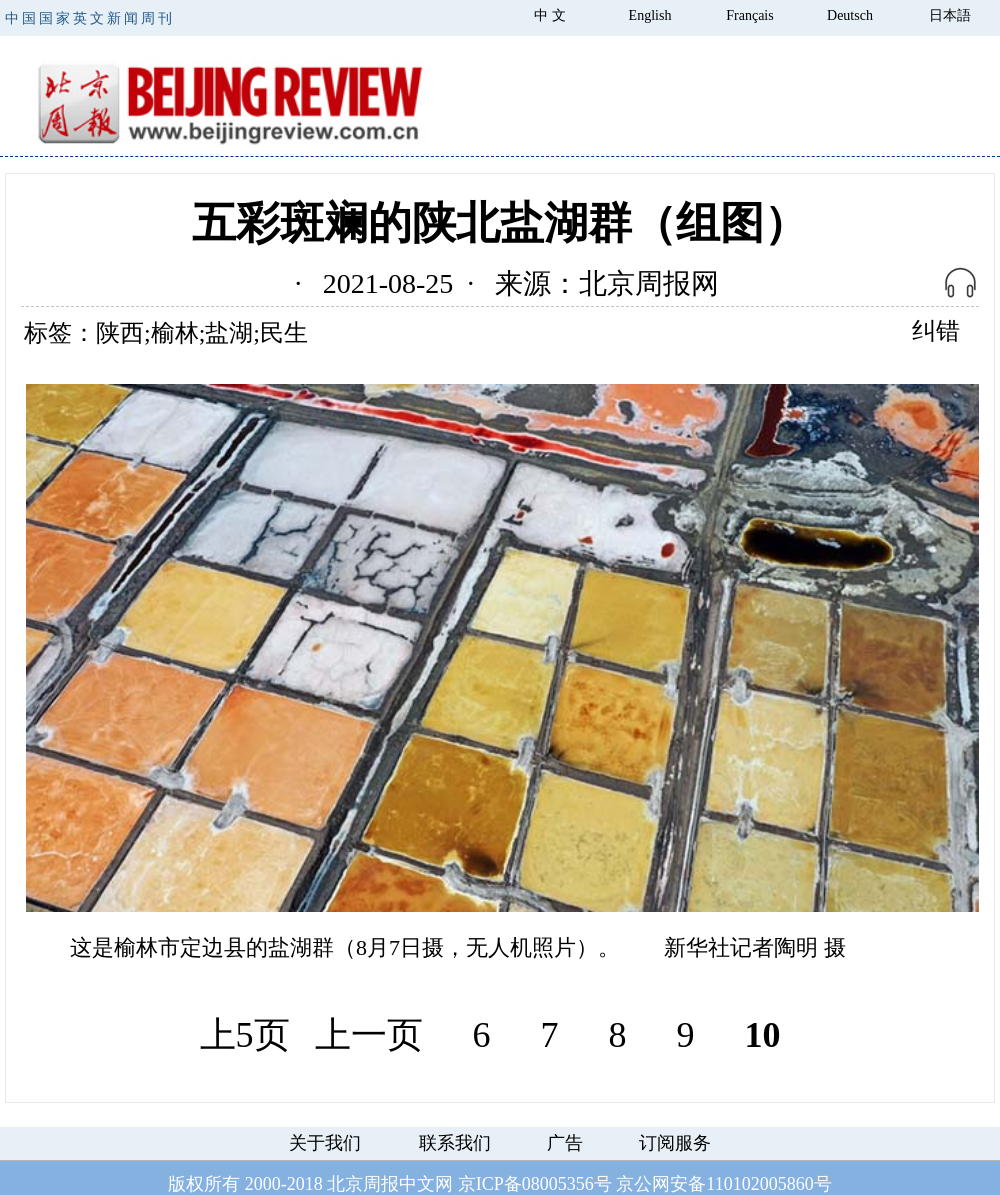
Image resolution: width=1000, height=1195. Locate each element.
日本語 (950, 15)
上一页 (369, 1035)
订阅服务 (675, 1143)
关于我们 (325, 1143)
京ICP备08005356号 (535, 1184)
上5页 (245, 1035)
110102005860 (759, 1184)
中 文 (550, 15)
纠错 (936, 331)
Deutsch (850, 15)
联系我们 (455, 1143)
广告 (565, 1143)
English (650, 15)
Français (749, 15)
